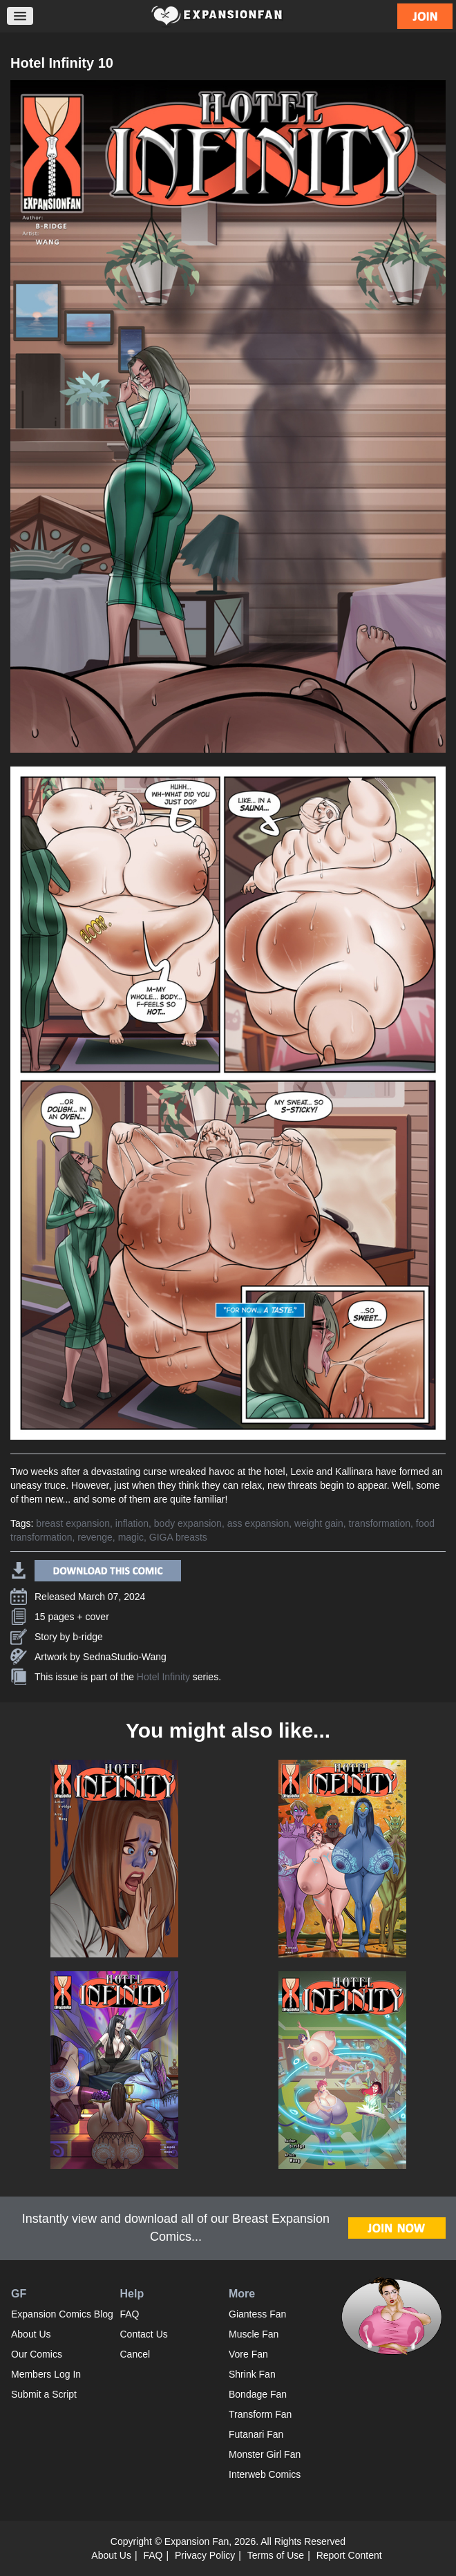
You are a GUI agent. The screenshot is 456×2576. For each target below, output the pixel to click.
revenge (95, 1537)
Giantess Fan (257, 2314)
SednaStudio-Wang (125, 1656)
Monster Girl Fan (265, 2454)
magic (131, 1537)
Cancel (135, 2354)
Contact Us (144, 2334)
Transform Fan (260, 2414)
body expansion (188, 1523)
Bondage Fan (258, 2394)
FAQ (130, 2314)
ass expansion (258, 1523)
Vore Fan (248, 2354)
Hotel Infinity (163, 1676)
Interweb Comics (265, 2474)
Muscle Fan (253, 2334)
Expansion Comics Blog (62, 2314)
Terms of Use (275, 2555)
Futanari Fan (256, 2434)
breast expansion (73, 1523)
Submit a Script (44, 2394)
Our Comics (36, 2354)
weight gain (318, 1523)
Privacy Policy (205, 2555)
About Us (31, 2334)
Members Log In (46, 2374)
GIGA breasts (178, 1537)
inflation (132, 1523)
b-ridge (88, 1636)
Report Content (349, 2555)
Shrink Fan (252, 2374)
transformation (379, 1523)
